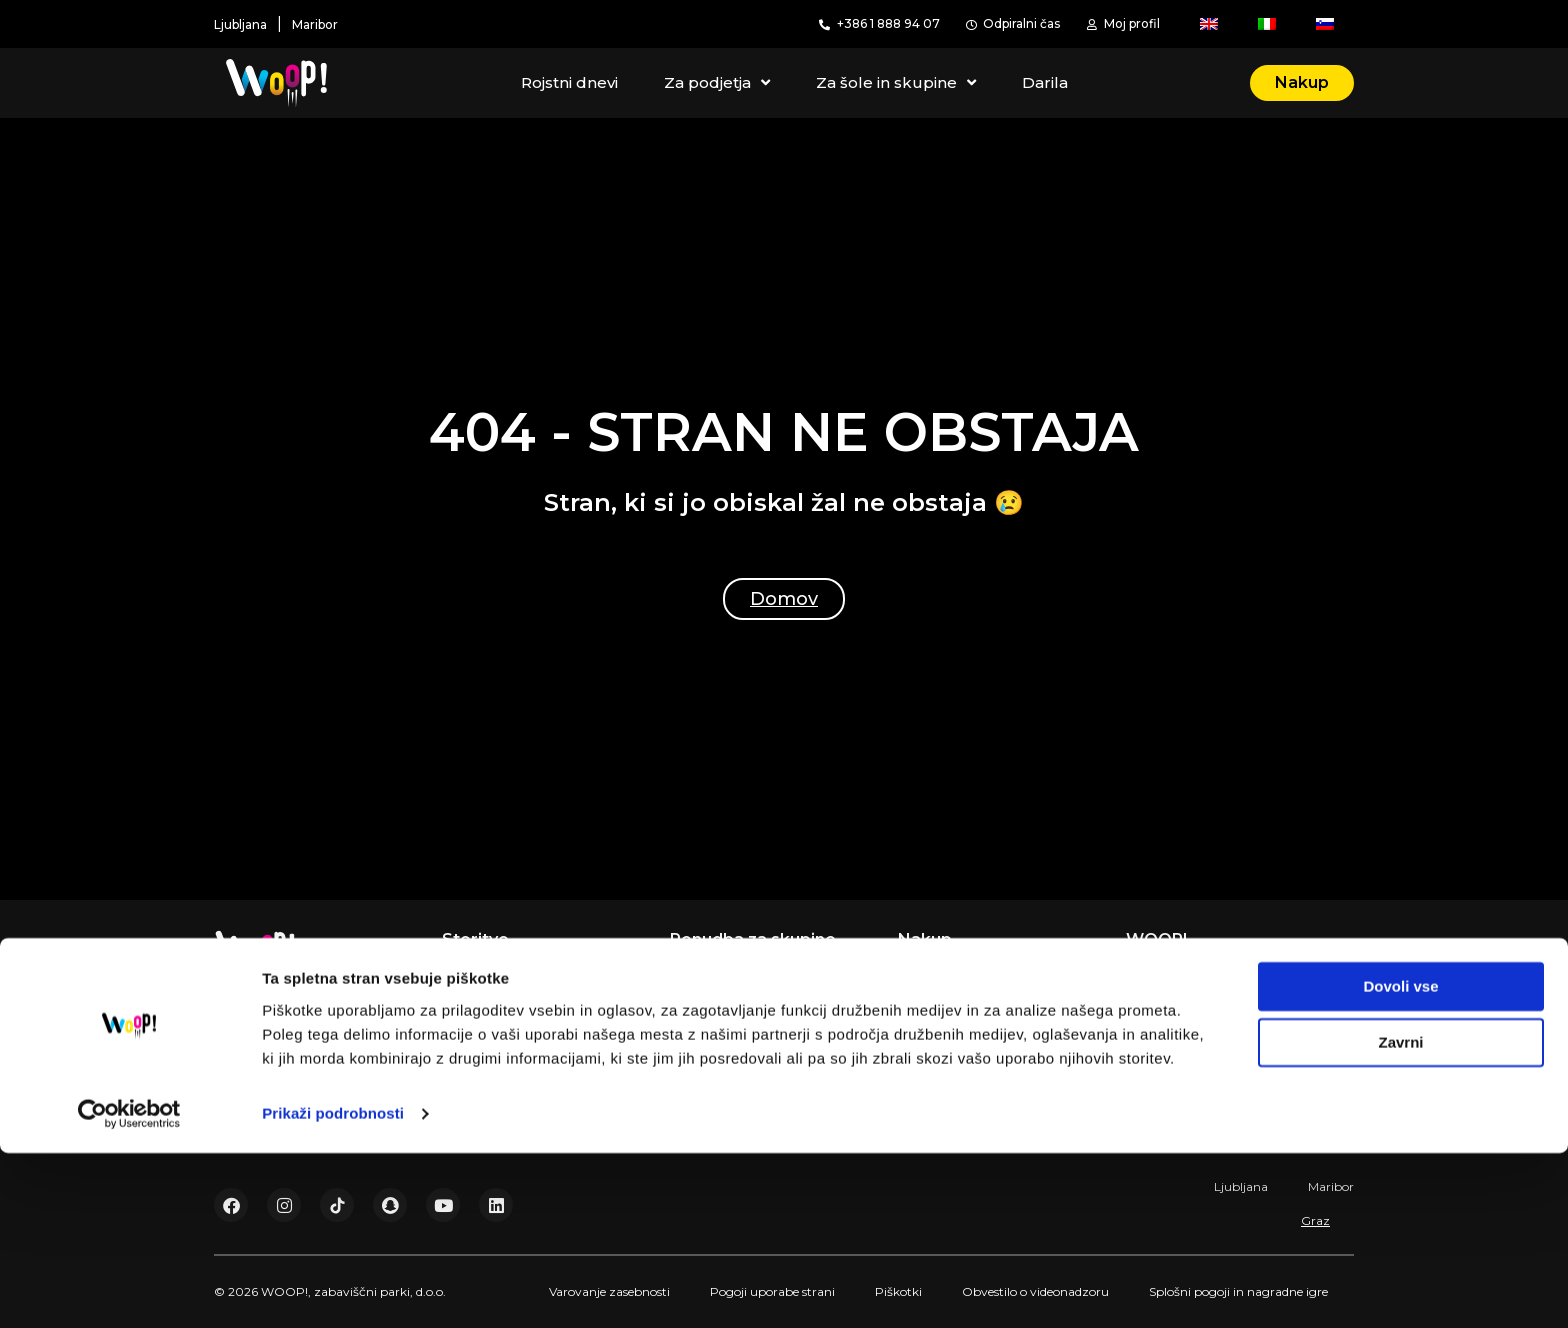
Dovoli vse (1400, 1161)
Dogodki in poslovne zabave (768, 1019)
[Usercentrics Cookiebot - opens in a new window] (129, 1289)
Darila (1045, 82)
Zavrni (1400, 1217)
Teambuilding (717, 995)
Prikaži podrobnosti (333, 1288)
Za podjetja (717, 83)
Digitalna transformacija (1208, 971)
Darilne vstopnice (958, 1043)
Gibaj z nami (484, 995)
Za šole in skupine (896, 83)
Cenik (1145, 1043)
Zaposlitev (1162, 995)
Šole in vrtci (710, 1043)
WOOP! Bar (483, 1067)
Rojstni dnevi (569, 82)
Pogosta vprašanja (1190, 1019)
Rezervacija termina (967, 971)
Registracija (938, 995)
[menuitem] (1209, 24)
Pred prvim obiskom (969, 1019)
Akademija (478, 1043)
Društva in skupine (734, 1067)
